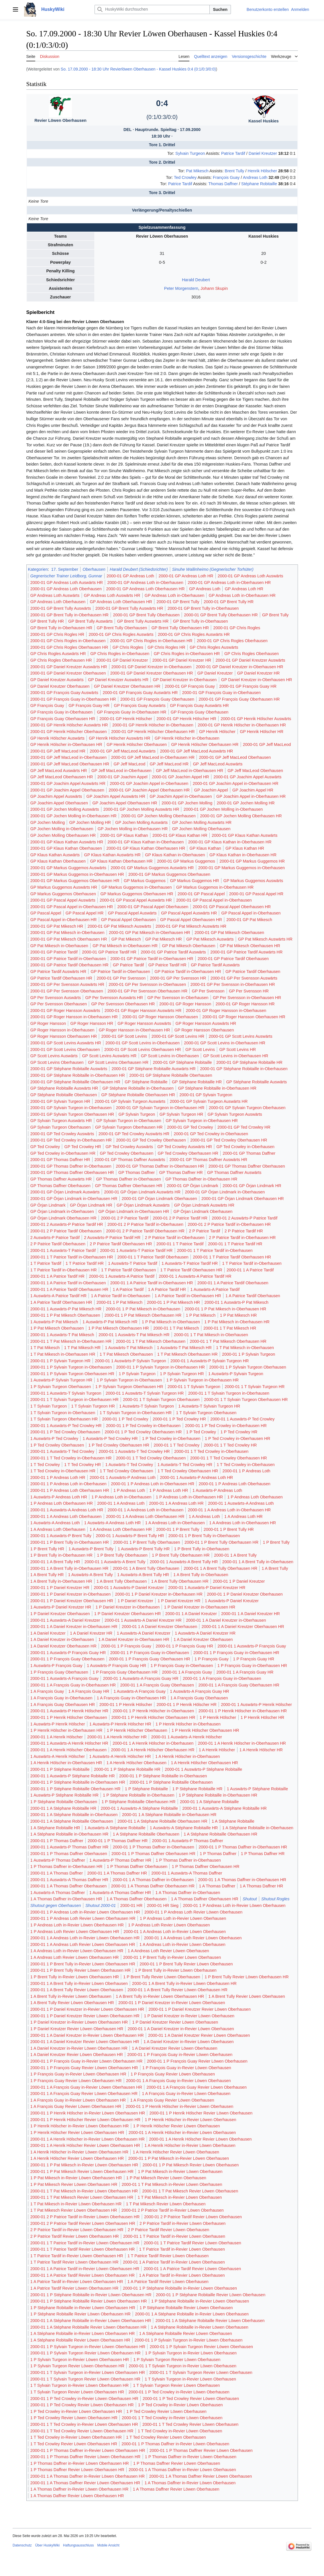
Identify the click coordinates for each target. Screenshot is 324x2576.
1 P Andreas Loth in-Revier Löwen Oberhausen (183, 1918)
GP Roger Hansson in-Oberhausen (62, 1030)
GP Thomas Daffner (136, 1172)
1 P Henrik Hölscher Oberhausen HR (205, 1730)
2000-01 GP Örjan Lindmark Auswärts (65, 1192)
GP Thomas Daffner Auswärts (234, 1172)
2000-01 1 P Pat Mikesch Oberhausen (65, 1315)
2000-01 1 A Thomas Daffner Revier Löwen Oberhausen (200, 2476)
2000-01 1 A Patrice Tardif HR (57, 1276)
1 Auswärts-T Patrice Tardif (132, 1263)
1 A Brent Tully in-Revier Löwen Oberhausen (70, 1996)
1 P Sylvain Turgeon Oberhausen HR (129, 1386)
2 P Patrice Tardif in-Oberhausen (175, 1237)
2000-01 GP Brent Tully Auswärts (60, 608)
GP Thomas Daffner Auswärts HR (61, 1179)
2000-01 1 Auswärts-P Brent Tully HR (130, 1535)
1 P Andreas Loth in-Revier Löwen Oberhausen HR (77, 1925)
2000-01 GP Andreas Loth (130, 576)
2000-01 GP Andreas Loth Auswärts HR (66, 582)
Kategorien (38, 569)
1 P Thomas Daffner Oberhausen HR (205, 1866)
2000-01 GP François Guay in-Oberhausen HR (73, 699)
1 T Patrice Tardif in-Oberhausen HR (63, 1270)
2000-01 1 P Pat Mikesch (120, 1302)
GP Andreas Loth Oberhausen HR (121, 601)
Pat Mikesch (197, 171)
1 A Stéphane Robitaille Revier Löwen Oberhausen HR (80, 2340)
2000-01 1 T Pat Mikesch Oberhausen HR (228, 1341)
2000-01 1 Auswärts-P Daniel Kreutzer (129, 1587)
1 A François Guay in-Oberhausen (61, 1698)
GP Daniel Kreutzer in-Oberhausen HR (256, 679)
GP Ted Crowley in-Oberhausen (245, 1146)
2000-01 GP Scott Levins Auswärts (240, 1036)
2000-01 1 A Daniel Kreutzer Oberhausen (159, 1626)
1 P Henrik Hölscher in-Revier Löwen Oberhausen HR (79, 2126)
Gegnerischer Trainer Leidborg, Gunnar (66, 576)
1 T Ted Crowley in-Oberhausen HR (62, 1471)
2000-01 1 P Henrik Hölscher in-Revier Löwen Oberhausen (179, 2106)
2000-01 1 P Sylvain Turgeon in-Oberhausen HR (160, 1367)
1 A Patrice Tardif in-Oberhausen (120, 1295)
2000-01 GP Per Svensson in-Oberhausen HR (233, 984)
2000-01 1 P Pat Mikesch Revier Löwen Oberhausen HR (82, 2171)
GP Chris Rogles (128, 647)
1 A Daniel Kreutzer (48, 1633)
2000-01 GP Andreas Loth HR (186, 576)
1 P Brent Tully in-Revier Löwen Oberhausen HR (74, 1977)
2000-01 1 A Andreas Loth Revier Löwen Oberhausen (193, 1938)
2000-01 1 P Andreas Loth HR (57, 1477)
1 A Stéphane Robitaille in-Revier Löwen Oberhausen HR (82, 2333)
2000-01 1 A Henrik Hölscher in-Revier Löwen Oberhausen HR (87, 2139)
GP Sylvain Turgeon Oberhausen (60, 1127)
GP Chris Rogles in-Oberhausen (119, 653)
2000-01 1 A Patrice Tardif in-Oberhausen (68, 1283)
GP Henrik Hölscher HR (261, 731)
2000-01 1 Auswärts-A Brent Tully (115, 1561)
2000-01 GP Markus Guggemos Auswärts (68, 867)
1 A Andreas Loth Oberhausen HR (121, 1529)
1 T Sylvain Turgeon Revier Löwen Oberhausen (176, 2385)
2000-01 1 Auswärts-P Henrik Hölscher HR (69, 1711)
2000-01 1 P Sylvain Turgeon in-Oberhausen (71, 1367)
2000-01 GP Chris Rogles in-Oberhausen (68, 640)
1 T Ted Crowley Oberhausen (126, 1471)
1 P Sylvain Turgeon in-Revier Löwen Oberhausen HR (79, 2359)
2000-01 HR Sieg (162, 1905)
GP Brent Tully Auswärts (90, 621)
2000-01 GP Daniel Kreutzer (122, 660)
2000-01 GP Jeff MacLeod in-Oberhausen (68, 757)
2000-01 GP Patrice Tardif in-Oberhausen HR (151, 958)
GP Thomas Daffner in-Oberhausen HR (201, 1179)
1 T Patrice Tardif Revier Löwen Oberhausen (168, 2255)
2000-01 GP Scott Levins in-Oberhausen (142, 1043)
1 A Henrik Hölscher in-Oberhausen (187, 1756)
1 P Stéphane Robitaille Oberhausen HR (138, 1801)
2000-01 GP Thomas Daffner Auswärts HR (208, 1159)
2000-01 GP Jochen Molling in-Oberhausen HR (73, 816)
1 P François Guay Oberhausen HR (125, 1672)
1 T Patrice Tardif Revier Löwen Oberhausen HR (74, 2262)
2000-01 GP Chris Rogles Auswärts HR (194, 634)
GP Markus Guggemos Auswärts (253, 880)
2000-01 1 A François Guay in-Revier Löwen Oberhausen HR (86, 2087)
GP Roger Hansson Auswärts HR (206, 1023)
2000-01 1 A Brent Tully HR (55, 1561)
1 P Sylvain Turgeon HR (182, 1373)
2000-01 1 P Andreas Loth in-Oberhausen (68, 1484)
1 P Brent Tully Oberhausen (122, 1555)
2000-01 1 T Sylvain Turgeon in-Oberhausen (228, 1393)
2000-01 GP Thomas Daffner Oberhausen (247, 1166)
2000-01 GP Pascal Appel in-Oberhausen (214, 900)
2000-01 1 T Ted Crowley (176, 1445)
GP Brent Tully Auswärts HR (143, 621)
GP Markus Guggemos (145, 880)
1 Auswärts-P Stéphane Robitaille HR (64, 1795)
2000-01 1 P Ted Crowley (125, 1419)
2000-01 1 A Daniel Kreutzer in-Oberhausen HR (73, 1626)
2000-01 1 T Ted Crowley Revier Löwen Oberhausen (190, 2424)
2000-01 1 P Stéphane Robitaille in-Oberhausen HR (77, 1782)
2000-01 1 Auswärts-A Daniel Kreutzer (65, 1620)
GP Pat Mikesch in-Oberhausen (59, 945)
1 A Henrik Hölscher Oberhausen (136, 1762)
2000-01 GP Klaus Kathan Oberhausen (66, 848)
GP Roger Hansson (48, 1023)
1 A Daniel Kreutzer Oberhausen (203, 1639)
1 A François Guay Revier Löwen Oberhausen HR (75, 2106)
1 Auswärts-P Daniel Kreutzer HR (60, 1607)
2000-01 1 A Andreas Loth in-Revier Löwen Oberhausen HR (85, 1938)
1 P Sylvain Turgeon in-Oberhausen (129, 1380)
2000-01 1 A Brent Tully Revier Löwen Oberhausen (76, 1989)
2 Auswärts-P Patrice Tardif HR (112, 1237)
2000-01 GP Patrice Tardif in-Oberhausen (68, 958)
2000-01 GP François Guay (190, 686)
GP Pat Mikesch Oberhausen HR (250, 945)
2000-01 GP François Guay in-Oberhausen (221, 692)
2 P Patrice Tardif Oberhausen (57, 1244)
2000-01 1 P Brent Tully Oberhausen (146, 1542)
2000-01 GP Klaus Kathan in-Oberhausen (145, 842)
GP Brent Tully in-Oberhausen (200, 621)
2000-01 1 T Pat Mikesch (176, 1328)
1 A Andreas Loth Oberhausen (57, 1529)
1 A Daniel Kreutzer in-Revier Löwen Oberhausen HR (78, 2048)
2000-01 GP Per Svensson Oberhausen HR (147, 991)
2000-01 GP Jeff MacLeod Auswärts (123, 751)
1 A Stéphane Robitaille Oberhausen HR (220, 1834)
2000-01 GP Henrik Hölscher (125, 718)
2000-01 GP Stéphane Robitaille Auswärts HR (154, 1068)
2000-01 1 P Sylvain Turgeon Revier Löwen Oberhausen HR (85, 2353)
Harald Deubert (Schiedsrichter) (139, 569)
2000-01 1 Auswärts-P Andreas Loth (123, 1477)
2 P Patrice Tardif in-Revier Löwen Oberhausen (182, 2223)
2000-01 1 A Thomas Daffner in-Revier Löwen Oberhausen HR (87, 2476)
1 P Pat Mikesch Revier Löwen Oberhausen (166, 2178)
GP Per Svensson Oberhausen (58, 1004)
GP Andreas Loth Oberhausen (58, 601)
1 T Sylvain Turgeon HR (93, 1406)
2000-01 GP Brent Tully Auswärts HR (129, 608)
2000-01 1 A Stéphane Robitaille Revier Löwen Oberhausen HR (88, 2327)
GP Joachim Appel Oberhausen (59, 803)
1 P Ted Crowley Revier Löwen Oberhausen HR (73, 2417)
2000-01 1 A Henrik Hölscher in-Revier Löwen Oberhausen (182, 2132)
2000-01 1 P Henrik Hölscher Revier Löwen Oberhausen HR (85, 2119)
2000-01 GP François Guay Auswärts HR (140, 692)
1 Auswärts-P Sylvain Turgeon (235, 1373)
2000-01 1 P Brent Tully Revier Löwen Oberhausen (186, 1964)
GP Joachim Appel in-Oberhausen (181, 796)
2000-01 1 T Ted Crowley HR (230, 1445)
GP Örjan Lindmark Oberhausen (202, 1211)
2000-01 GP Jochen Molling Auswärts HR (141, 809)
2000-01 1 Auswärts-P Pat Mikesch (236, 1302)
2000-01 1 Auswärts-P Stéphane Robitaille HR (72, 1776)
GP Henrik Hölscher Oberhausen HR (204, 744)
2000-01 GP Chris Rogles (236, 628)
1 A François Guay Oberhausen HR (62, 1704)
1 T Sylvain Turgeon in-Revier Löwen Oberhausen (190, 2379)
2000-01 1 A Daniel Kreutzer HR (250, 1613)
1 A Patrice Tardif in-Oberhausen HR (188, 1295)
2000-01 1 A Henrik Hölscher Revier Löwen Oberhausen (200, 2139)
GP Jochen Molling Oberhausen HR (63, 835)
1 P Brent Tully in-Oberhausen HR (61, 1555)
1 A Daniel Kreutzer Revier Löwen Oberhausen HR (76, 2054)
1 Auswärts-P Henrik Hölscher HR (120, 1724)
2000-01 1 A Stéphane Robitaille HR (63, 1808)
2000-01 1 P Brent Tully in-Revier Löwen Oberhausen (172, 1957)
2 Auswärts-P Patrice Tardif (55, 1237)
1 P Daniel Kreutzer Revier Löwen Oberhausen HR (76, 2028)
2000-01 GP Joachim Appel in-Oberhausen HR (235, 783)
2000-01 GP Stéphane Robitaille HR (249, 1062)
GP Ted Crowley (45, 1146)
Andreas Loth (255, 177)
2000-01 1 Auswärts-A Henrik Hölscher (186, 1737)
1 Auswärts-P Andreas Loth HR (58, 1497)
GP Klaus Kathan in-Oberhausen (175, 855)
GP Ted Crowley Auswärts (129, 1146)
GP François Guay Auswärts (140, 705)
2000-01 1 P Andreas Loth (246, 1471)
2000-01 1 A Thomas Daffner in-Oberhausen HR (242, 1879)
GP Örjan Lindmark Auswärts (143, 1205)
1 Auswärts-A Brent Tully (90, 1574)
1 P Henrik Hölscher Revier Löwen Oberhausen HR (77, 2132)
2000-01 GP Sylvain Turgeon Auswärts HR (209, 1101)
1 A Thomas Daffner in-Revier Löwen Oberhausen (190, 2483)
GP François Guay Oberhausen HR (62, 718)
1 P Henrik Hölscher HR (262, 1717)
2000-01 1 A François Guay (187, 1672)
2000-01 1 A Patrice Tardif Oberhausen (232, 1283)
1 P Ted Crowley (201, 1432)
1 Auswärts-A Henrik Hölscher (57, 1756)
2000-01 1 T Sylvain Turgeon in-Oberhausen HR (74, 1399)
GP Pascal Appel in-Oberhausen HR (63, 919)
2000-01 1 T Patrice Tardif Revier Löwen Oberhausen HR (82, 2249)
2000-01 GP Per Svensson (121, 978)
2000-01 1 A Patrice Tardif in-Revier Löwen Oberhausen (174, 2262)
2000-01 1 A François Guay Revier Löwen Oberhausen (196, 2087)
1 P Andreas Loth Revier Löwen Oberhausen (169, 1925)
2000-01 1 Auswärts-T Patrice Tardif (63, 1250)
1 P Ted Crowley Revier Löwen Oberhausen (166, 2411)
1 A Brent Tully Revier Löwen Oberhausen (247, 1996)
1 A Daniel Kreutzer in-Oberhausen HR (133, 1639)
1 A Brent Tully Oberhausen (122, 1581)
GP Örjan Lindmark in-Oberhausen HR (133, 1211)
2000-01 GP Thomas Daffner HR (60, 1159)
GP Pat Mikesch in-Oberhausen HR (125, 945)
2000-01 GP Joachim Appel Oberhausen (67, 790)
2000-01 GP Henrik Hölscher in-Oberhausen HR (242, 725)
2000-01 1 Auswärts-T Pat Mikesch (62, 1334)
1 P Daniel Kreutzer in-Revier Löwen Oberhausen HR (79, 2022)
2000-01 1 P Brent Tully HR (229, 1529)
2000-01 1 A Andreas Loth (121, 1503)
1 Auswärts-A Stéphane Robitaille (115, 1828)
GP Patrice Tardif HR (167, 965)
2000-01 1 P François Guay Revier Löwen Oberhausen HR (84, 2067)
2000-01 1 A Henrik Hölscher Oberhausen (68, 1750)
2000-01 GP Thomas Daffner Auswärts (130, 1159)
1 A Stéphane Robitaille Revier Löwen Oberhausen (185, 2333)
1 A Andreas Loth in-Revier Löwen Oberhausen (182, 1944)
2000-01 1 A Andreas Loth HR (176, 1503)
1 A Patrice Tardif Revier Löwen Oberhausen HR (74, 2288)
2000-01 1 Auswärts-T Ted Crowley (62, 1451)
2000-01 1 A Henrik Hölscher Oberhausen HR (152, 1750)
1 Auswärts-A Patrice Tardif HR (58, 1295)
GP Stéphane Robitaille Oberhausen (63, 1094)
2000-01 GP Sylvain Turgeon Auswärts (130, 1101)
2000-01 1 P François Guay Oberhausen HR (149, 1659)
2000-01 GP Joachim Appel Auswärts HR (67, 783)
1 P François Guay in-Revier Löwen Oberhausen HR (78, 2074)
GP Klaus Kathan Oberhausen (58, 861)
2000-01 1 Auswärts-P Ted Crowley (242, 1419)
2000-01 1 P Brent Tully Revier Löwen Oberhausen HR (80, 1970)
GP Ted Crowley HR (82, 1146)
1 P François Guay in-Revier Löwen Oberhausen (186, 2067)
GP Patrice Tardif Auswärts (215, 965)
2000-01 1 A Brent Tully (235, 1555)
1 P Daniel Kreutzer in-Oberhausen (128, 1607)
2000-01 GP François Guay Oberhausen (157, 699)
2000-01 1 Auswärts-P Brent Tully (60, 1535)
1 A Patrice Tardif (128, 1289)
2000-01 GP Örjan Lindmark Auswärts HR (142, 1192)
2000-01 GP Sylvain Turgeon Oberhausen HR (72, 1114)
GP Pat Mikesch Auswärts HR (265, 939)
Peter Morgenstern (181, 288)
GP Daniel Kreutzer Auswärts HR (118, 679)
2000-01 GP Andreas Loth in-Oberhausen (145, 582)
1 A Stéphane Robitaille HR (55, 1828)
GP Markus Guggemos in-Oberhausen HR (215, 887)
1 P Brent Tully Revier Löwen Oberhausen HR (246, 1977)
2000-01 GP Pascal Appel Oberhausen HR (232, 906)
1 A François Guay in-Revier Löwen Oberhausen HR (78, 2100)
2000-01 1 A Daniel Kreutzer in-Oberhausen (226, 1620)
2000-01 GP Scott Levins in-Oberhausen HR (224, 1043)
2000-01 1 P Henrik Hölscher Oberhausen (68, 1717)
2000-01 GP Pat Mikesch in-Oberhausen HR (149, 932)
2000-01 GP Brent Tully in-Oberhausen (203, 608)
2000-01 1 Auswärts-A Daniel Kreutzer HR (143, 1620)
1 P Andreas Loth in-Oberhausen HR (189, 1497)
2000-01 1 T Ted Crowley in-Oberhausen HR (71, 1458)
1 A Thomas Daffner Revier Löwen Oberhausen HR (77, 2495)
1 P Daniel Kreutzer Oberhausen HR (127, 1613)
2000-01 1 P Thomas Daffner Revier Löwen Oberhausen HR (85, 2456)
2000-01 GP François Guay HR (247, 686)
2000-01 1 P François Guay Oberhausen (67, 1659)
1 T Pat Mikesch (45, 1347)
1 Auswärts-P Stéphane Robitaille (257, 1789)
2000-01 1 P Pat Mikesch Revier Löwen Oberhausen (191, 2165)
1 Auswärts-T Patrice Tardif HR (190, 1263)
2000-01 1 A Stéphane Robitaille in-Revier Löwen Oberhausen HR (90, 2320)
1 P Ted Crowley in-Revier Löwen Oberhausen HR (76, 2411)
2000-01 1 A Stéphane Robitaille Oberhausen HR (162, 1821)
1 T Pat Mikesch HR (82, 1347)
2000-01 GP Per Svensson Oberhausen (66, 991)
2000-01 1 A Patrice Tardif (250, 1270)
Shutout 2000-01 (100, 1905)
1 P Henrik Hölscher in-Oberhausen (188, 1724)
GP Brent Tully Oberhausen (122, 628)
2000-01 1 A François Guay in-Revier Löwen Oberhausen (178, 2080)
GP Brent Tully (275, 615)
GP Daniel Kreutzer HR (258, 673)
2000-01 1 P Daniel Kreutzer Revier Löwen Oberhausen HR (85, 2016)
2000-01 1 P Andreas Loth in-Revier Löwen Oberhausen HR (85, 1912)
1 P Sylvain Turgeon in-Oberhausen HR (202, 1380)
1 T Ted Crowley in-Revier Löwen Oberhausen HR (76, 2437)
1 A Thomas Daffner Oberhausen (137, 1899)
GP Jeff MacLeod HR (169, 764)
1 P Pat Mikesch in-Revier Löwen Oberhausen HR (76, 2178)
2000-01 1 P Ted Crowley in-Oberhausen (143, 1425)
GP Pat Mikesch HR (163, 939)
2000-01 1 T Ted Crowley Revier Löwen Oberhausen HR (81, 2431)
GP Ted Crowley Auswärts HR (184, 1146)
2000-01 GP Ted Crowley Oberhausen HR (228, 1140)
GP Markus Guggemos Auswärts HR (63, 887)
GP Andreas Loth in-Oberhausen (175, 595)
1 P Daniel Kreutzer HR (179, 1600)
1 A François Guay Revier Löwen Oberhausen (172, 2100)
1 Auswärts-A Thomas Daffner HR (120, 1892)
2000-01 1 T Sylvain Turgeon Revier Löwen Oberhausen (200, 2372)
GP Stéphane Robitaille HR (197, 1082)
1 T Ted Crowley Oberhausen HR (188, 1471)
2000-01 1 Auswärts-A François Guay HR (140, 1678)
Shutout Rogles (275, 1899)
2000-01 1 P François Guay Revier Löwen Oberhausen (197, 2061)
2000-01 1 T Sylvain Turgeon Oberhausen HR (246, 1399)
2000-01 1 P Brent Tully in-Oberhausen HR (69, 1542)
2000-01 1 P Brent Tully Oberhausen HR (221, 1542)
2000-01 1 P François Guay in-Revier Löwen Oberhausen (179, 2054)
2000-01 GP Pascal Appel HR (256, 894)
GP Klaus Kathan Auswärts (55, 855)
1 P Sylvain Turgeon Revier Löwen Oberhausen (177, 2359)
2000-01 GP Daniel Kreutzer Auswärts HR (68, 666)
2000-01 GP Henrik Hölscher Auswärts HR (69, 725)
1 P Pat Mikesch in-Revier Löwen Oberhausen (180, 2171)
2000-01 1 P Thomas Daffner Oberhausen (68, 1853)
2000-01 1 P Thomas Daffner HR (118, 1840)
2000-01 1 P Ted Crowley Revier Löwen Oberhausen (191, 2398)
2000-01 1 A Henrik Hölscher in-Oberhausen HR (242, 1743)
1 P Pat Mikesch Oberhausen (57, 1328)
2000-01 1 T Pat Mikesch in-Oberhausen (211, 1334)
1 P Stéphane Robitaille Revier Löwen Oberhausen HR (80, 2314)
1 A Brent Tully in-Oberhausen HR (61, 1581)
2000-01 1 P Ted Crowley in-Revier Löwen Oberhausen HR (84, 2398)
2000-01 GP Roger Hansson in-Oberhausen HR (74, 1017)
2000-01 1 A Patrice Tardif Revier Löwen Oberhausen (192, 2268)
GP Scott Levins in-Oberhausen (170, 1056)
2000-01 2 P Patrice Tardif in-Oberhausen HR (229, 1224)
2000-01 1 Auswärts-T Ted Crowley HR (134, 1451)
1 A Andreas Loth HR (243, 1516)
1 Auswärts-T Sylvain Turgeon (146, 1406)
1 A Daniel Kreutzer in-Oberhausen (62, 1639)
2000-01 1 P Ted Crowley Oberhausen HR (143, 1432)
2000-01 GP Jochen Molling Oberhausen (158, 816)
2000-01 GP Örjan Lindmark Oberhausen (159, 1198)
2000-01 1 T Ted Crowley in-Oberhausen (211, 1451)
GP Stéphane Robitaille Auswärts (256, 1082)
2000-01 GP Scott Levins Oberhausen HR (142, 1049)
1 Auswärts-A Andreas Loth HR (112, 1522)
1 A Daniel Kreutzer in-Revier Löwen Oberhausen (188, 2041)
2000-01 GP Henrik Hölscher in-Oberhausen (152, 725)
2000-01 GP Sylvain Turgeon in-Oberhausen (71, 1107)
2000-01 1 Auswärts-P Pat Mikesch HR (65, 1309)
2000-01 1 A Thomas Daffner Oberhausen (68, 1886)
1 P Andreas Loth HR (169, 1490)
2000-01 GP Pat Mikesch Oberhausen (229, 932)
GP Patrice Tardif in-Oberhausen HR (187, 971)
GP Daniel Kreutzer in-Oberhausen (185, 679)
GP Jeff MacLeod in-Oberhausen (121, 770)
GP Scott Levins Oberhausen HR (118, 1062)
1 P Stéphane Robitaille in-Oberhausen (138, 1795)
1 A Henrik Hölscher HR (261, 1750)
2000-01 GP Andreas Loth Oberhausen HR (145, 589)
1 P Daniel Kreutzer (135, 1600)
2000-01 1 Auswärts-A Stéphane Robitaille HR (224, 1808)
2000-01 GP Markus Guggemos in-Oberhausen (241, 867)
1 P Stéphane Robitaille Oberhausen (63, 1801)
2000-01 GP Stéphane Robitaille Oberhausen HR (75, 1082)
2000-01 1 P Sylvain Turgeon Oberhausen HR (72, 1373)
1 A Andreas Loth (204, 1516)
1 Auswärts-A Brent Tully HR (143, 1574)
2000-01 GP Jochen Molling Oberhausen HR (241, 816)
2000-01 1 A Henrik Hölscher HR (117, 1737)
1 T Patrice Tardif (45, 1263)
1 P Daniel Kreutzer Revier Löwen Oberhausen (175, 2022)
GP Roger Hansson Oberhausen (204, 1030)
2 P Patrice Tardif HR (244, 1231)
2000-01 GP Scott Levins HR (178, 1036)
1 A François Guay (47, 1691)
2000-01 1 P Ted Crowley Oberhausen (65, 1432)
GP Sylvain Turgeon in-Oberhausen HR (202, 1120)
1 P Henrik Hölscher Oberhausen (137, 1730)
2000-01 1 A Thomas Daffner (56, 1873)
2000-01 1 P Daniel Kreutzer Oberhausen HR (71, 1600)
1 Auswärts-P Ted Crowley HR (110, 1438)
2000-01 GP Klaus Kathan (124, 835)
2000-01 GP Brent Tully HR (229, 601)
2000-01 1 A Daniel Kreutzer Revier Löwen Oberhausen (199, 2035)
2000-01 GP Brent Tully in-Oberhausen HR (69, 615)
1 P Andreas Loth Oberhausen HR (61, 1503)
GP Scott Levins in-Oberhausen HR (235, 1056)
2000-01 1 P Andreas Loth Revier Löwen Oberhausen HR (83, 1918)
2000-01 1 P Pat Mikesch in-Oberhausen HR (225, 1309)
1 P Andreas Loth (129, 1490)
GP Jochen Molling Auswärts (141, 822)
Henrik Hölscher (262, 171)
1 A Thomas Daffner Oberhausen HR (204, 1899)
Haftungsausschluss (78, 2545)
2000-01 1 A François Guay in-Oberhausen (222, 1678)
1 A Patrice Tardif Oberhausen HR (61, 1302)
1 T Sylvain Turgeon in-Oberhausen (62, 1412)
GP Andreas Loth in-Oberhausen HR (242, 595)
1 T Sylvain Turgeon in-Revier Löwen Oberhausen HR (79, 2385)
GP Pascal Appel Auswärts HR (189, 913)
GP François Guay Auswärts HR (199, 705)
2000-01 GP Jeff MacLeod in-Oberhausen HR (153, 757)
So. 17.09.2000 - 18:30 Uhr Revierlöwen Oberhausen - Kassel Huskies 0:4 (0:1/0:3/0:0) (138, 69)
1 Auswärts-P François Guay (56, 1665)
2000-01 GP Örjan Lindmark (192, 1185)
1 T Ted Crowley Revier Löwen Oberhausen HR (73, 2444)
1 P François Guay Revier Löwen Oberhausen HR (76, 2080)
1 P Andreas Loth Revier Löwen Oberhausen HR (74, 1931)
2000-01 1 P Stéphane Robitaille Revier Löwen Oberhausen (210, 2294)
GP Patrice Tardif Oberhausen (252, 971)
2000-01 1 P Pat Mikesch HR (173, 1302)
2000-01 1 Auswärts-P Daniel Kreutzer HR (206, 1587)
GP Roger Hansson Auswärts (144, 1023)
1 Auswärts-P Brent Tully (90, 1549)
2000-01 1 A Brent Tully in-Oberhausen (257, 1561)
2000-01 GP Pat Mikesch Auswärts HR (191, 926)
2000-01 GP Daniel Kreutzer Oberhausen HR (151, 673)
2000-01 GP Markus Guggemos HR (252, 861)
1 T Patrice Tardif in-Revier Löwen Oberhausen (182, 2249)
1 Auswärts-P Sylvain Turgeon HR (61, 1380)
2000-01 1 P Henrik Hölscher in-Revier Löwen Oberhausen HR (87, 2113)
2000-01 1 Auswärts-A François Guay (64, 1678)
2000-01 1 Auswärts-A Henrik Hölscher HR (69, 1743)
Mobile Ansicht (108, 2545)
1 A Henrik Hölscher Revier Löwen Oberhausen (176, 2152)
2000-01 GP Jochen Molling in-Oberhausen (223, 809)
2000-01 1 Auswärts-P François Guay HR (68, 1652)
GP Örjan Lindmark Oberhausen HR (63, 1218)
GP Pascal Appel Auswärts (132, 913)
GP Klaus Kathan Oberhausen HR (121, 861)
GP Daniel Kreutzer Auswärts (57, 679)
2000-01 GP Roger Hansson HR (245, 1004)
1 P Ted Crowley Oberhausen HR (119, 1445)
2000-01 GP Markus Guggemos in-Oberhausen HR (77, 874)
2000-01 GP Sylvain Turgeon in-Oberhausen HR (160, 1107)
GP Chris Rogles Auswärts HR (58, 653)
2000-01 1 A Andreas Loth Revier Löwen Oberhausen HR (82, 1944)
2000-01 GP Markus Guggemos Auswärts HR (152, 867)
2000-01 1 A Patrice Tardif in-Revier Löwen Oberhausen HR (85, 2268)
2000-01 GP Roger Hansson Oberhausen (160, 1017)
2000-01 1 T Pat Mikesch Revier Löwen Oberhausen (190, 2191)
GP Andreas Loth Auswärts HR (112, 595)
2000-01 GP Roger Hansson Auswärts (65, 1010)
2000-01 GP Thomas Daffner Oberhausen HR (72, 1172)
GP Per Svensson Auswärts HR (114, 997)
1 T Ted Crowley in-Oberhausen (245, 1464)
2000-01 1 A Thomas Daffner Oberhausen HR (153, 1886)
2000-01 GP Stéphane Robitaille (182, 1062)
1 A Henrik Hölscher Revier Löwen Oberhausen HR (77, 2158)
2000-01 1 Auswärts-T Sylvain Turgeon (65, 1393)
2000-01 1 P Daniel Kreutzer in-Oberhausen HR (159, 1594)
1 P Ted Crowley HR (238, 1432)
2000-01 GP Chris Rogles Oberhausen (232, 640)
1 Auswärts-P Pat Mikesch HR (110, 1322)
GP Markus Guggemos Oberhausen (63, 894)
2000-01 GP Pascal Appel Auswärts (62, 900)
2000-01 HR (131, 1905)
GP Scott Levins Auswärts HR (109, 1056)
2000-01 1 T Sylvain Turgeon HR (254, 1386)
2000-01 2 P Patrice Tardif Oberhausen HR (145, 1231)
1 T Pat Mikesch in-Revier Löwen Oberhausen (180, 2197)
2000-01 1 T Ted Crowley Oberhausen (151, 1458)
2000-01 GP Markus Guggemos (186, 861)
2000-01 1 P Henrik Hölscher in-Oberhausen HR (243, 1711)
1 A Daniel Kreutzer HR (91, 1633)
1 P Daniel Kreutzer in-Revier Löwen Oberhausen (189, 2016)
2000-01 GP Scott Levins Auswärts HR (65, 1043)
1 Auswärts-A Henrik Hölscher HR (120, 1756)
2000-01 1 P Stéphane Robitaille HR (127, 1769)
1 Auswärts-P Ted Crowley (54, 1438)
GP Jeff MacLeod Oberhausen (255, 770)
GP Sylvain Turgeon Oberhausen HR (129, 1127)
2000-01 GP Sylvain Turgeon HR (60, 1101)
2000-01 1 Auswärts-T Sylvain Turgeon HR (145, 1393)
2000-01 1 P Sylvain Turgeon (248, 1354)
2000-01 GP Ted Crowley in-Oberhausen (211, 1133)
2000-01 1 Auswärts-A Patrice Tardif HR (195, 1276)
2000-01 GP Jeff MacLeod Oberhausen (235, 757)
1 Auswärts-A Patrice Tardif (215, 1289)
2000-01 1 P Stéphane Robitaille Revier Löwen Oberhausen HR (88, 2301)
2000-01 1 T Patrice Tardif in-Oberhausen (215, 1250)
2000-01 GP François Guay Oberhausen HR (239, 699)
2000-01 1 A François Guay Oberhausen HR (238, 1685)
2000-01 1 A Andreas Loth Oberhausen (66, 1516)
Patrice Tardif (233, 153)
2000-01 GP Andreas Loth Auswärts (250, 576)
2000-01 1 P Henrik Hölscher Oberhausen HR (153, 1717)
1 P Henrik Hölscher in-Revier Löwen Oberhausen (190, 2119)
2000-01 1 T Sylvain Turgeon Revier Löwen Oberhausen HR (85, 2379)
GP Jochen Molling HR (90, 822)
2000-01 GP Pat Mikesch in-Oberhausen (67, 932)
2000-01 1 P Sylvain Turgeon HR (60, 1361)
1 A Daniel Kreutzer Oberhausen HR (63, 1646)
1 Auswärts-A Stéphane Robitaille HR (184, 1828)
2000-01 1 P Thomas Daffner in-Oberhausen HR (243, 1847)
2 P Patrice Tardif (204, 1231)
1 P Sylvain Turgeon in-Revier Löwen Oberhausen (191, 2353)
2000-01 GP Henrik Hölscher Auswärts (256, 718)
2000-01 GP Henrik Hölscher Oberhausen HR (153, 731)
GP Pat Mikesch (126, 939)
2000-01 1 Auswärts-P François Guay (251, 1646)
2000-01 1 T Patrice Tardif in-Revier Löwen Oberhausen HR (85, 2243)
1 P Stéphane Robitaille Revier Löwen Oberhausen (186, 2307)
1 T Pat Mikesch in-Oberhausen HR (62, 1354)
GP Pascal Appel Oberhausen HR (191, 919)
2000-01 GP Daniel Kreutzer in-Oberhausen (151, 666)
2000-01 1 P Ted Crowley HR (179, 1419)
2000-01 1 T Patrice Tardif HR (235, 1244)
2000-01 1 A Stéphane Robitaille (209, 1801)
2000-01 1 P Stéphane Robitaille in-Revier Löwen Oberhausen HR (91, 2294)
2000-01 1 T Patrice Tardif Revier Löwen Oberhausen (192, 2243)
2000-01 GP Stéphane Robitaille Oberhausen (170, 1075)
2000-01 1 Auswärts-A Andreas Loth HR (66, 1510)
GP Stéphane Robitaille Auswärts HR (64, 1088)
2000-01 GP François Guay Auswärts (64, 692)
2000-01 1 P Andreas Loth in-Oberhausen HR (152, 1484)
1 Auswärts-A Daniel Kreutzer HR (205, 1633)
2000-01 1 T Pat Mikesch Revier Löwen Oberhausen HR (81, 2197)
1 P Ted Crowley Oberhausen (57, 1445)
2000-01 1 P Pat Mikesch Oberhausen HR (143, 1315)
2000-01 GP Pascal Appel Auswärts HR (136, 900)
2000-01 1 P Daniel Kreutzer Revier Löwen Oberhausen (199, 2009)
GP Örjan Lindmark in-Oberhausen (62, 1211)
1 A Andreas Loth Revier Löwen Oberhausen (168, 1950)
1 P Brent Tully (276, 1542)
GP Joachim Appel (211, 790)
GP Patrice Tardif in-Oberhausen (120, 971)
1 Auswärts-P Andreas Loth (217, 1490)
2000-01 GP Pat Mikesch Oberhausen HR (68, 939)
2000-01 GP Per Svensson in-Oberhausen (147, 984)
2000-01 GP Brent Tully (177, 601)
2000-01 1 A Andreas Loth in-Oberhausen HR (229, 1510)
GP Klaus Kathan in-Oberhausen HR (242, 855)
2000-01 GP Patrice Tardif (54, 952)
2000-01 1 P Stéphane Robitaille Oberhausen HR (75, 1789)
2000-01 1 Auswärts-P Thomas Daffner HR (69, 1847)
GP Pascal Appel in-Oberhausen (250, 913)
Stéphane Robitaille (259, 183)
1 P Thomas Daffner (218, 1853)
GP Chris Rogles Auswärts (214, 647)
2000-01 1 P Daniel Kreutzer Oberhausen (245, 1594)
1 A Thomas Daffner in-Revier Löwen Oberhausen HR (79, 2489)
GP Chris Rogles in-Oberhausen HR (187, 653)
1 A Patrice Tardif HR (167, 1289)
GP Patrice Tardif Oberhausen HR (61, 978)
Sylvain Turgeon (190, 153)
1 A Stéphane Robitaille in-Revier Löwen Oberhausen (199, 2327)
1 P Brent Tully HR (47, 1549)
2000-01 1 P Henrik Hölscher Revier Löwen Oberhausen (201, 2113)
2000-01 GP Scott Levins (124, 1036)
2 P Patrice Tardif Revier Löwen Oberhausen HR (74, 2236)
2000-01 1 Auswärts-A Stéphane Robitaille (139, 1808)
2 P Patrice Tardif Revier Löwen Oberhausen (168, 2229)
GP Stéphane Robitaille (146, 1082)
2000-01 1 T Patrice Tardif (180, 1244)
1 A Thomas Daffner (217, 1886)
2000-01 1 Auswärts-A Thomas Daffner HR (69, 1879)
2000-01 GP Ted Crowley (190, 1127)
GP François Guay (47, 705)
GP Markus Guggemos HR (194, 880)
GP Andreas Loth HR (244, 589)
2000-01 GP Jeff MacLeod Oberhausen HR (69, 764)
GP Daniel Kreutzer (215, 673)
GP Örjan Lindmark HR (91, 1205)
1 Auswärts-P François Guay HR (116, 1665)
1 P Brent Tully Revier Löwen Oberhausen (161, 1977)
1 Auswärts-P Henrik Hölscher (57, 1724)
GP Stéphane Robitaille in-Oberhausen (138, 1088)
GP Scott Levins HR (237, 1049)
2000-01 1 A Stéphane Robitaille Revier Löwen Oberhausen (210, 2320)
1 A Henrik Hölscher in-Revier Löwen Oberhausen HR (79, 2152)
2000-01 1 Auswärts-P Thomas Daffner (187, 1840)
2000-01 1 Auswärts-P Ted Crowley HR (66, 1425)
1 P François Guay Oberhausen (59, 1672)
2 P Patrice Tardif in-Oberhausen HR (242, 1237)
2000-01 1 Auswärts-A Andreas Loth (241, 1503)
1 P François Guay (212, 1659)
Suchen (220, 9)
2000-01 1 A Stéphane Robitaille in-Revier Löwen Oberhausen (192, 2314)
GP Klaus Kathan (205, 848)
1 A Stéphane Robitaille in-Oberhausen (257, 1828)
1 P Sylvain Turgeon (137, 1373)
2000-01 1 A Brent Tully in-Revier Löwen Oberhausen (79, 1983)
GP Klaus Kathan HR (244, 848)
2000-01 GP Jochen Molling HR (246, 803)
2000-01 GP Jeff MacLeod (267, 744)
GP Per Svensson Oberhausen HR (123, 1004)
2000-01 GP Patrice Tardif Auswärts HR (246, 952)
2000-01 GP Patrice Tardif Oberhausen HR (69, 965)
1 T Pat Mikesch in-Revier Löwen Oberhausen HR (76, 2204)
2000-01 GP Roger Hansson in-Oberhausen (226, 1010)
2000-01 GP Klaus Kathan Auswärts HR (66, 842)
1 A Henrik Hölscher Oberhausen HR (204, 1762)
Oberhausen (94, 569)
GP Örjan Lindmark (48, 1205)
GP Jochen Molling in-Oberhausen (61, 828)
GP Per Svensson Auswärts (55, 997)
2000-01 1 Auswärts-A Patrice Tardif (121, 1276)
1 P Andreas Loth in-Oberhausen (121, 1497)
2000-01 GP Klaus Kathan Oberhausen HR (145, 848)
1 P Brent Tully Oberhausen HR (180, 1555)
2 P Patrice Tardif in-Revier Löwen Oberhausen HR (76, 2229)
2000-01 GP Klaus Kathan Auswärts (244, 835)
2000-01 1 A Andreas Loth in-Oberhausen (145, 1510)
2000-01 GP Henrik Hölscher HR (186, 718)
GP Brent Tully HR (47, 621)
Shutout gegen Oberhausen (55, 1905)
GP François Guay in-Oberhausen (61, 712)
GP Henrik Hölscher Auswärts (57, 738)
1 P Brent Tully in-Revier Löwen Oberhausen (176, 1970)
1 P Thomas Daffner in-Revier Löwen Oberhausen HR (79, 2463)
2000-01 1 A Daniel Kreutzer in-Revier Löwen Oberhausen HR (87, 2035)
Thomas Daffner (223, 183)
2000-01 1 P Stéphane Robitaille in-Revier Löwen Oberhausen (180, 2288)
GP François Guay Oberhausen (199, 712)
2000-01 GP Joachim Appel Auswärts (247, 777)
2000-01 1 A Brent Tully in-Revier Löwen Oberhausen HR (184, 1983)
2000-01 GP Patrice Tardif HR (109, 952)
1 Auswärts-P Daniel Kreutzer (232, 1600)
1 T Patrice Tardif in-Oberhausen (252, 1263)
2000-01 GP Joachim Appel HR (180, 777)
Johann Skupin (214, 288)
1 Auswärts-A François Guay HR (199, 1691)
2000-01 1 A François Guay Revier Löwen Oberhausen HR (84, 2093)
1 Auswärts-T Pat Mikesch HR (184, 1347)
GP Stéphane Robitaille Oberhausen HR (138, 1094)
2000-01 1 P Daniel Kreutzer (239, 1581)
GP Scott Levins (200, 1049)
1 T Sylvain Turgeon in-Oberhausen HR (136, 1412)
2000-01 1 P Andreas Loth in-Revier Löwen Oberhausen (234, 1905)
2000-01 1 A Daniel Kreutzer (191, 1613)
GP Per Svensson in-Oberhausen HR (247, 997)
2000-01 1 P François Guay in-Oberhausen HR (236, 1652)
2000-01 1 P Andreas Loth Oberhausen (234, 1484)
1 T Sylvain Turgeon (48, 1406)
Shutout (250, 1899)
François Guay (226, 177)
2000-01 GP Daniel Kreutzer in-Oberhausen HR (239, 666)
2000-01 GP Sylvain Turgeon (205, 1094)
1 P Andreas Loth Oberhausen (254, 1497)
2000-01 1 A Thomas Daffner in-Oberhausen (153, 1879)
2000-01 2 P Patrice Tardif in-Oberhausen (145, 1224)
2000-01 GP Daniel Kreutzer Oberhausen (68, 673)
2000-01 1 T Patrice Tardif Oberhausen (152, 1257)
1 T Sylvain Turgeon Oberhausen (206, 1412)
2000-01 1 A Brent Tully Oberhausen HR (220, 1568)
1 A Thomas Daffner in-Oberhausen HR (66, 1899)
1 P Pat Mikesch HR (238, 1315)
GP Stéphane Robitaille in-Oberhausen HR (217, 1088)
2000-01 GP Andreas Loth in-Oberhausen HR (229, 582)
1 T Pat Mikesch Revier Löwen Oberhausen (166, 2204)
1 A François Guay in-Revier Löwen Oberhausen (186, 2093)
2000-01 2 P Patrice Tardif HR (180, 1218)
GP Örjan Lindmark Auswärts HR (204, 1205)
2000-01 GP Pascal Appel (201, 894)
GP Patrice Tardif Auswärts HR (58, 971)
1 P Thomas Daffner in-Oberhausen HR (66, 1866)
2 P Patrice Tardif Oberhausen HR (121, 1244)
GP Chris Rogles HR (166, 647)
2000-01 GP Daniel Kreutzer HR (181, 660)
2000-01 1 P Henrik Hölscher (125, 1704)
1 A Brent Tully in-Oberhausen (200, 1574)
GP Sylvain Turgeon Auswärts (235, 1114)
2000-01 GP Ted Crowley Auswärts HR (134, 1133)
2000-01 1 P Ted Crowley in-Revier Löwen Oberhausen (179, 2392)
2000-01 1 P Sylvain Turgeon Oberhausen (247, 1367)
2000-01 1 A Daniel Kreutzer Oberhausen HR (243, 1626)
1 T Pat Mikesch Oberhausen (126, 1354)
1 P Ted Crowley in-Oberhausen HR (237, 1438)
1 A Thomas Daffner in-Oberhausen (188, 1892)
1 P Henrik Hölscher (218, 1717)
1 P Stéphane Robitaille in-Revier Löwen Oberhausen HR (82, 2307)
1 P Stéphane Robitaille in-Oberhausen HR (218, 1795)
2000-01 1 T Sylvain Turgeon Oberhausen (161, 1399)
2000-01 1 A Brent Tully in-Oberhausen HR (69, 1568)
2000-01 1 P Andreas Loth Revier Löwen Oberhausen (193, 1912)
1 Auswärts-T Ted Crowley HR (185, 1464)
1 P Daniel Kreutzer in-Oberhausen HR (199, 1607)
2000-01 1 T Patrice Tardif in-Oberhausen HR (71, 1257)
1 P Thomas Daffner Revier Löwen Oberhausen (176, 2463)
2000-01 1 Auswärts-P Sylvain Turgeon (130, 1361)
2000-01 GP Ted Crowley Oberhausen (151, 1140)
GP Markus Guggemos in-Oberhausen (136, 887)
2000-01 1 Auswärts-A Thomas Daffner (186, 1873)
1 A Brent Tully (275, 1568)
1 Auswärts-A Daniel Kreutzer (143, 1633)
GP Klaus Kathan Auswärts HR (112, 855)
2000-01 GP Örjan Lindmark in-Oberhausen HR (73, 1198)
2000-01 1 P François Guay (126, 1646)
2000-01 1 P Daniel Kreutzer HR (59, 1587)
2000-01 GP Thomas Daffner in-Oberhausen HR (160, 1166)
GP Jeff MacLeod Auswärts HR (58, 770)
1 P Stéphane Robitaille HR (197, 1789)
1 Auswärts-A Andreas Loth (55, 1522)
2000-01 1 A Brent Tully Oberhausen (146, 1568)
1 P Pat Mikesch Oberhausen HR (118, 1328)
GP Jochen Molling (47, 822)
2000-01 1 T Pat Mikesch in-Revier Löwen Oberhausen (172, 2184)
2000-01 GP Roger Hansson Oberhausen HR (243, 1017)
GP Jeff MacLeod (130, 764)
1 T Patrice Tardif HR (85, 1263)
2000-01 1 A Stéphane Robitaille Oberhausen (71, 1821)
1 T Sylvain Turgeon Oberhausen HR (64, 1419)
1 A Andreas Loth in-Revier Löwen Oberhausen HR (76, 1950)
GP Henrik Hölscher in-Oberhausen (187, 738)
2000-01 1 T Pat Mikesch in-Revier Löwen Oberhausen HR (84, 2191)
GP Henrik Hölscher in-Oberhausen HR (66, 744)
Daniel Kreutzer (263, 153)
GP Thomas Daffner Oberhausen (60, 1185)
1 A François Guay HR (88, 1691)
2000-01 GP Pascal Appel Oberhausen (152, 906)
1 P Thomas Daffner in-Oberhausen (188, 1860)
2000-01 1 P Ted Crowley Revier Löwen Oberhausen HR (82, 2405)
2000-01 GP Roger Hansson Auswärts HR (143, 1010)
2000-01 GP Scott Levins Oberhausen (65, 1049)
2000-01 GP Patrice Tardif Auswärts (173, 952)
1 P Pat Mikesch (201, 1315)
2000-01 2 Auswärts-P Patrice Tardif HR (66, 1224)
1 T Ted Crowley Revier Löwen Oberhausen (166, 2437)
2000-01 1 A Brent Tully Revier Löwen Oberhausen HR (177, 1989)
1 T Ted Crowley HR (82, 1464)
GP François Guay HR (88, 705)
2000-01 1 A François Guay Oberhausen (157, 1685)
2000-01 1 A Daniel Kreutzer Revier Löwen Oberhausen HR (84, 2041)
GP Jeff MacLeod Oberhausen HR (61, 777)
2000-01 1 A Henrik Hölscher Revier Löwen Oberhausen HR (85, 2145)
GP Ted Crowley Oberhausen (127, 1153)
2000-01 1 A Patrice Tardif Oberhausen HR (69, 1289)
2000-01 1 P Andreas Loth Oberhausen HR (69, 1490)
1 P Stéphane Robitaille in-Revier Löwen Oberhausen (200, 2301)
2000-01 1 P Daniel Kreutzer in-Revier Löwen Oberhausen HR (87, 2009)
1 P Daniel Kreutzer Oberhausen (60, 1613)
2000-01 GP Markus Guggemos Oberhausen (169, 874)
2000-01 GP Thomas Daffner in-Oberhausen (70, 1166)
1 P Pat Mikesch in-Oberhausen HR (237, 1322)
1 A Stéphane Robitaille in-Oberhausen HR (69, 1834)
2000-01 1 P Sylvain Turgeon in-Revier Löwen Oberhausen (189, 2340)
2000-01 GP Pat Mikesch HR (56, 926)
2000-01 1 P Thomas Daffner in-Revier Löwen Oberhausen (175, 2444)
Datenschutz (22, 2545)
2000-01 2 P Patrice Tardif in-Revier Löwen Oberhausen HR (85, 2217)
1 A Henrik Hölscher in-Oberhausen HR (66, 1762)
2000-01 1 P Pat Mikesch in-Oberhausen (143, 1309)
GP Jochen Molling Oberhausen (201, 828)
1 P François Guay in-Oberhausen (181, 1665)
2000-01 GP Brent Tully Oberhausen (146, 615)
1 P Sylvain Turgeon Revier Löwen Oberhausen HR (77, 2366)
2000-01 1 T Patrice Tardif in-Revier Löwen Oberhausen (174, 2236)
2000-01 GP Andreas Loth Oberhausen (66, 589)
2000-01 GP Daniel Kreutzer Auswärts (250, 660)
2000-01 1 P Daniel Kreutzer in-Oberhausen (70, 1594)
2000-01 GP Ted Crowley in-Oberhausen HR (71, 1140)
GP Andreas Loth (204, 589)
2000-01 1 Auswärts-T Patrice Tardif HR (136, 1250)
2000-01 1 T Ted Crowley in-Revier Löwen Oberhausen (172, 2417)
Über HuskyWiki (47, 2545)
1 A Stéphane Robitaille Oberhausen (146, 1834)
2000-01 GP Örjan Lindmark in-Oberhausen (225, 1192)
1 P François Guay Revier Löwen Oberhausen (173, 2074)
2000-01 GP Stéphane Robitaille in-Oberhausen (243, 1068)
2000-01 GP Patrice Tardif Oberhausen (233, 958)
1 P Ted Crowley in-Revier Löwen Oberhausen (180, 2405)
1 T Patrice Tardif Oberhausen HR (191, 1270)
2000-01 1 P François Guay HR (184, 1646)
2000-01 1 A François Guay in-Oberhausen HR (73, 1685)
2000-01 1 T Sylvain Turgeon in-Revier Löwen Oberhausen (182, 2366)
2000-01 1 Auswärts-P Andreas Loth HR (196, 1477)
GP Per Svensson (208, 991)
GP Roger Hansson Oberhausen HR (63, 1036)
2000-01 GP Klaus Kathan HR (179, 835)
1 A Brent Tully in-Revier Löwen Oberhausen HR (160, 1996)
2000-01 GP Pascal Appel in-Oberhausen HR (71, 906)
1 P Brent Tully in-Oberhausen (201, 1549)
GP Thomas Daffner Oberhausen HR (128, 1185)
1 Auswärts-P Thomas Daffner (57, 1860)
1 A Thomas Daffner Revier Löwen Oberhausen (176, 2489)
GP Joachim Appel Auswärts (56, 796)
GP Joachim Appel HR (252, 790)
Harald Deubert (196, 279)
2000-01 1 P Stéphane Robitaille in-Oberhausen (163, 1776)
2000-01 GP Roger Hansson (185, 1004)
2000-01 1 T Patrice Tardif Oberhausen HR (232, 1257)
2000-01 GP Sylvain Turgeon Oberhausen (247, 1107)
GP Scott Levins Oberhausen (57, 1062)
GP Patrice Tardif (128, 965)
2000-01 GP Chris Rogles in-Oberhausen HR (151, 640)
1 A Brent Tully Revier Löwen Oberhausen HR (72, 2002)
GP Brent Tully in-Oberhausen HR (61, 628)
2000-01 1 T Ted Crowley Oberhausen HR (228, 1458)
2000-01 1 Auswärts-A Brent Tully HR (184, 1561)
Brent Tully (234, 171)
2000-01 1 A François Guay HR (244, 1672)
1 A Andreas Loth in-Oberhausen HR (242, 1522)
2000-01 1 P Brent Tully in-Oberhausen (204, 1535)
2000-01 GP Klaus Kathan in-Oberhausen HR (230, 842)
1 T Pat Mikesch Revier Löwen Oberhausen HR (73, 2210)
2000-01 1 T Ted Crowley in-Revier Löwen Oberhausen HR (84, 2424)
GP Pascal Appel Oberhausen (128, 919)
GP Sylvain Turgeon (137, 1114)
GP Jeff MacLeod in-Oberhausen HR (189, 770)
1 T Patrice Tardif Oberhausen (128, 1270)
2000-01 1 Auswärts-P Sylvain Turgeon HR (209, 1361)
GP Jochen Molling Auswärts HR (202, 822)
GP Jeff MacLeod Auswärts (217, 764)
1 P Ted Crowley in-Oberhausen (171, 1438)
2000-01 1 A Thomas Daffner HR (117, 1873)
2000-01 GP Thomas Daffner (249, 1153)
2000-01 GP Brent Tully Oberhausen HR (221, 615)
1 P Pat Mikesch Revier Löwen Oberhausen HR (73, 2184)
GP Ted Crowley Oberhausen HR (188, 1153)
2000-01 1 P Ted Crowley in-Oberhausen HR (226, 1425)
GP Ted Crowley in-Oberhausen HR (62, 1153)
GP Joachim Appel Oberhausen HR (124, 803)
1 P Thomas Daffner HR (263, 1853)
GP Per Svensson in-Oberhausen (177, 997)
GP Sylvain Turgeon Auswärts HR (61, 1120)
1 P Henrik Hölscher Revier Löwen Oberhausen (176, 2126)
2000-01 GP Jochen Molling (187, 803)
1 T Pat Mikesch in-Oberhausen (245, 1347)
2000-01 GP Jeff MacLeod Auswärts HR (196, 751)
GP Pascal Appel (45, 913)
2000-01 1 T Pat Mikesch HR (229, 1328)
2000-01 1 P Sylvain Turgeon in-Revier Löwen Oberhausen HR (87, 2346)
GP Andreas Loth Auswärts (55, 595)
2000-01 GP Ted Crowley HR (243, 1127)
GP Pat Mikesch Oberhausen (188, 945)
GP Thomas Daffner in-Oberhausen (128, 1179)
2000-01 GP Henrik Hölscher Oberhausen (68, 731)
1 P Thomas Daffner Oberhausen (137, 1866)
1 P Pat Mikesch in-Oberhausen (171, 1322)
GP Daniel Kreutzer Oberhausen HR (127, 686)
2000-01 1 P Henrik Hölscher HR (187, 1704)
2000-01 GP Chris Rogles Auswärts (121, 634)
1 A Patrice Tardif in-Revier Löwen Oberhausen (182, 2275)
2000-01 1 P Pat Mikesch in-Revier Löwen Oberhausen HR (84, 2165)
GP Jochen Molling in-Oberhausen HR (133, 828)
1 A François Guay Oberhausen (199, 1698)
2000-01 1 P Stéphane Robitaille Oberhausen (171, 1782)
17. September (64, 569)
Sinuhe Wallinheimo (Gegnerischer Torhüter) (213, 569)
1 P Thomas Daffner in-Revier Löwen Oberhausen (190, 2456)
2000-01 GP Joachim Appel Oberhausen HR (149, 790)
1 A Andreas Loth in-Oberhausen (175, 1522)
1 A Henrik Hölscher (217, 1750)
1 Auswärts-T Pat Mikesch (129, 1347)
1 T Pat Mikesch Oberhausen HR (187, 1354)
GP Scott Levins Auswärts (54, 1056)
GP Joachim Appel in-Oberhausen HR (251, 796)
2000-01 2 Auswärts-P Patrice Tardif (244, 1218)
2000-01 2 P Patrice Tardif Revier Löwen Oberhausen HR (82, 2223)
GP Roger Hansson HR (91, 1023)
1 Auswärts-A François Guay (139, 1691)
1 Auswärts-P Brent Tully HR (144, 1549)
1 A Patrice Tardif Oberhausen (252, 1295)
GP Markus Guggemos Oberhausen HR (136, 894)
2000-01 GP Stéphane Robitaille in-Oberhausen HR (77, 1075)
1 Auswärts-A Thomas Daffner (57, 1892)
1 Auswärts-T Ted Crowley (129, 1464)
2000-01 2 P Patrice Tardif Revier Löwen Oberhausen (193, 2217)
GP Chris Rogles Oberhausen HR (61, 660)
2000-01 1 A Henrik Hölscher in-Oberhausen (153, 1743)
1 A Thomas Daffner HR (261, 1886)
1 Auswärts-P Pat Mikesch (54, 1322)
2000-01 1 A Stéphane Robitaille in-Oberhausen (74, 1814)
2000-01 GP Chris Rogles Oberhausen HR (69, 647)
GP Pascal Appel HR (85, 913)
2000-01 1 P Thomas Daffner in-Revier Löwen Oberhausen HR (87, 2450)
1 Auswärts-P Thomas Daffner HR (120, 1860)
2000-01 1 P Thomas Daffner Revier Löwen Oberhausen (201, 2450)
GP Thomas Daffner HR (181, 1172)
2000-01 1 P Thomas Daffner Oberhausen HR (153, 1853)
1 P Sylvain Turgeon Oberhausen (60, 1386)
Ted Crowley (185, 177)
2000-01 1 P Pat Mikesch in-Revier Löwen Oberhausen (178, 2158)
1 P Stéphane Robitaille (146, 1789)
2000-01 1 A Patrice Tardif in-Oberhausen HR (151, 1283)
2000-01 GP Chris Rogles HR (57, 634)
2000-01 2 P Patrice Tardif (124, 1218)
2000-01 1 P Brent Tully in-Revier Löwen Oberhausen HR (82, 1964)
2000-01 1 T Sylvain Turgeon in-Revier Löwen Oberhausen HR (87, 2372)
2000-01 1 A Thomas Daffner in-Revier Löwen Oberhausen (182, 2469)
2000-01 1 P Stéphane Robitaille (60, 1769)
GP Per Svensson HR (249, 991)
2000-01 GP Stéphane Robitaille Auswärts (68, 1068)
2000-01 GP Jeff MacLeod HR (57, 751)
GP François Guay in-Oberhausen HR (131, 712)
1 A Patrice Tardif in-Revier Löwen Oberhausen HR (76, 2281)
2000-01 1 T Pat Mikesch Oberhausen (151, 1341)
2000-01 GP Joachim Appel (122, 777)
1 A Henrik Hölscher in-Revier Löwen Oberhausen (189, 2145)
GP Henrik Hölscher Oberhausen (137, 744)
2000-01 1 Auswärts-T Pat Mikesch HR (134, 1334)
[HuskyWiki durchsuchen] (152, 9)
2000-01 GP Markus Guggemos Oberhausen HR (74, 880)
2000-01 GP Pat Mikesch (249, 919)
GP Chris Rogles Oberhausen (251, 653)
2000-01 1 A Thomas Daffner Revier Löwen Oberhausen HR (85, 2483)
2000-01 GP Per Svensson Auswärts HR (67, 984)
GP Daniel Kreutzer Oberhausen (60, 686)
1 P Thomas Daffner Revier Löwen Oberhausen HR (77, 2469)
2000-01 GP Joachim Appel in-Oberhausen (149, 783)
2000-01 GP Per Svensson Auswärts (244, 978)
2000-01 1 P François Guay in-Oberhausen (149, 1652)
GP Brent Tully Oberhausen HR (180, 628)
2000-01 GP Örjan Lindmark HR (252, 1185)
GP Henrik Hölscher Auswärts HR (119, 738)
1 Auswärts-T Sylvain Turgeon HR (209, 1406)
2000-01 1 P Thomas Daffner (56, 1840)
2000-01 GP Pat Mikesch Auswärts (119, 926)
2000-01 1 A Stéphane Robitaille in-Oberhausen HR (169, 1814)
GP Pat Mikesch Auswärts (209, 939)
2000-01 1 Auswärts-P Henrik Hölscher (256, 1704)
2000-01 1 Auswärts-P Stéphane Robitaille (203, 1769)
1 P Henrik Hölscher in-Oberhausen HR (66, 1730)
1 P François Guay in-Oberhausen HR (252, 1665)
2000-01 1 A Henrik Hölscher (56, 1737)
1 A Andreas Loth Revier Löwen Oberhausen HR (74, 1957)
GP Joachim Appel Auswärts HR (116, 796)
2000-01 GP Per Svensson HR (178, 978)
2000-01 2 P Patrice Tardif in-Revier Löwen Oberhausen (172, 2210)
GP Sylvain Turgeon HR (181, 1114)
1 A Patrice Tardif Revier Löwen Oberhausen (168, 2281)
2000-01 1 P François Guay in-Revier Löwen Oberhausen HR (86, 2061)
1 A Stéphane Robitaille (233, 1821)
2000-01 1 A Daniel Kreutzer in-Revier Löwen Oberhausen (181, 2028)
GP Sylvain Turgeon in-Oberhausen (128, 1120)
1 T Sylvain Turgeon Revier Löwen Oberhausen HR (77, 2392)
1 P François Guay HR (253, 1659)
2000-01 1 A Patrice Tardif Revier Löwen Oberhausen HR (82, 2275)
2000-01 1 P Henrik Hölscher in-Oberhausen (153, 1711)
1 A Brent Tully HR (47, 1574)
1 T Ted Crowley (45, 1464)
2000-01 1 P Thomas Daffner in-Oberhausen (153, 1847)
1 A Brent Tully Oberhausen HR (180, 1581)
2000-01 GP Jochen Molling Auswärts (64, 809)
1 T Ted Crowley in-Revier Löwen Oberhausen (180, 2431)
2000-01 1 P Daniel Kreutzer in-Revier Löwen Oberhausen (171, 2002)
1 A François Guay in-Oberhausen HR (131, 1698)
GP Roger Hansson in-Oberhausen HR (134, 1030)
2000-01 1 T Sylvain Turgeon (194, 1386)
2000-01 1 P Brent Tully (177, 1529)
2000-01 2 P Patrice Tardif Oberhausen (66, 1231)
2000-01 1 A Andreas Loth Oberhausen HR (145, 1516)
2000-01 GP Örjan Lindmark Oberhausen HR (242, 1198)
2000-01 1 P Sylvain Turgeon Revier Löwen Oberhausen (201, 2346)
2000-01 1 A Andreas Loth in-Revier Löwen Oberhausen (174, 1931)
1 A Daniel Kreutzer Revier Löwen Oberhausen (174, 2048)
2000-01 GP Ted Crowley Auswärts (62, 1133)
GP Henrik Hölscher (217, 731)
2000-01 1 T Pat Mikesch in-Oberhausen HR (70, 1341)
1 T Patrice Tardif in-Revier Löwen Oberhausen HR (76, 2255)
